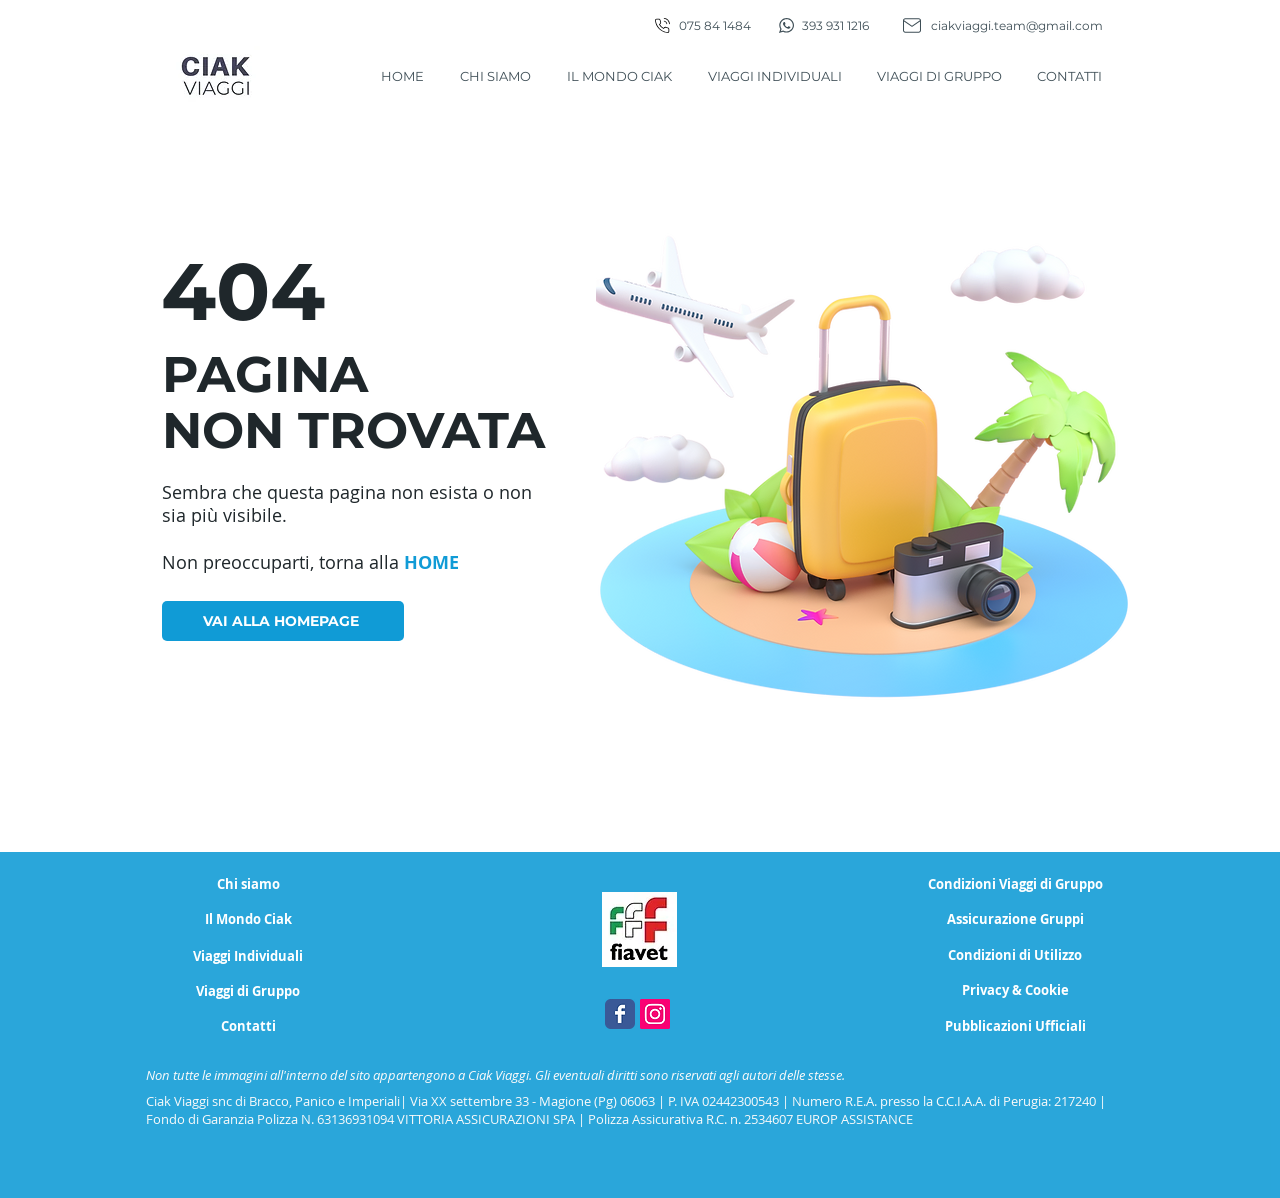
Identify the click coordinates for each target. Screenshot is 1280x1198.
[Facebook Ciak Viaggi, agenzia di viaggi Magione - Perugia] (620, 1014)
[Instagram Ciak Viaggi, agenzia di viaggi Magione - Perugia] (655, 1014)
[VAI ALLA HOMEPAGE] (283, 621)
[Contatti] (248, 1026)
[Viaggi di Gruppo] (248, 991)
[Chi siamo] (248, 884)
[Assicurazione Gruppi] (1015, 919)
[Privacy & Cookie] (1015, 990)
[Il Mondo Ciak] (248, 919)
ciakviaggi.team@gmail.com (1017, 25)
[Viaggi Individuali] (248, 956)
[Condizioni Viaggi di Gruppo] (1015, 884)
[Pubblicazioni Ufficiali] (1015, 1026)
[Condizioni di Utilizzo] (1015, 955)
